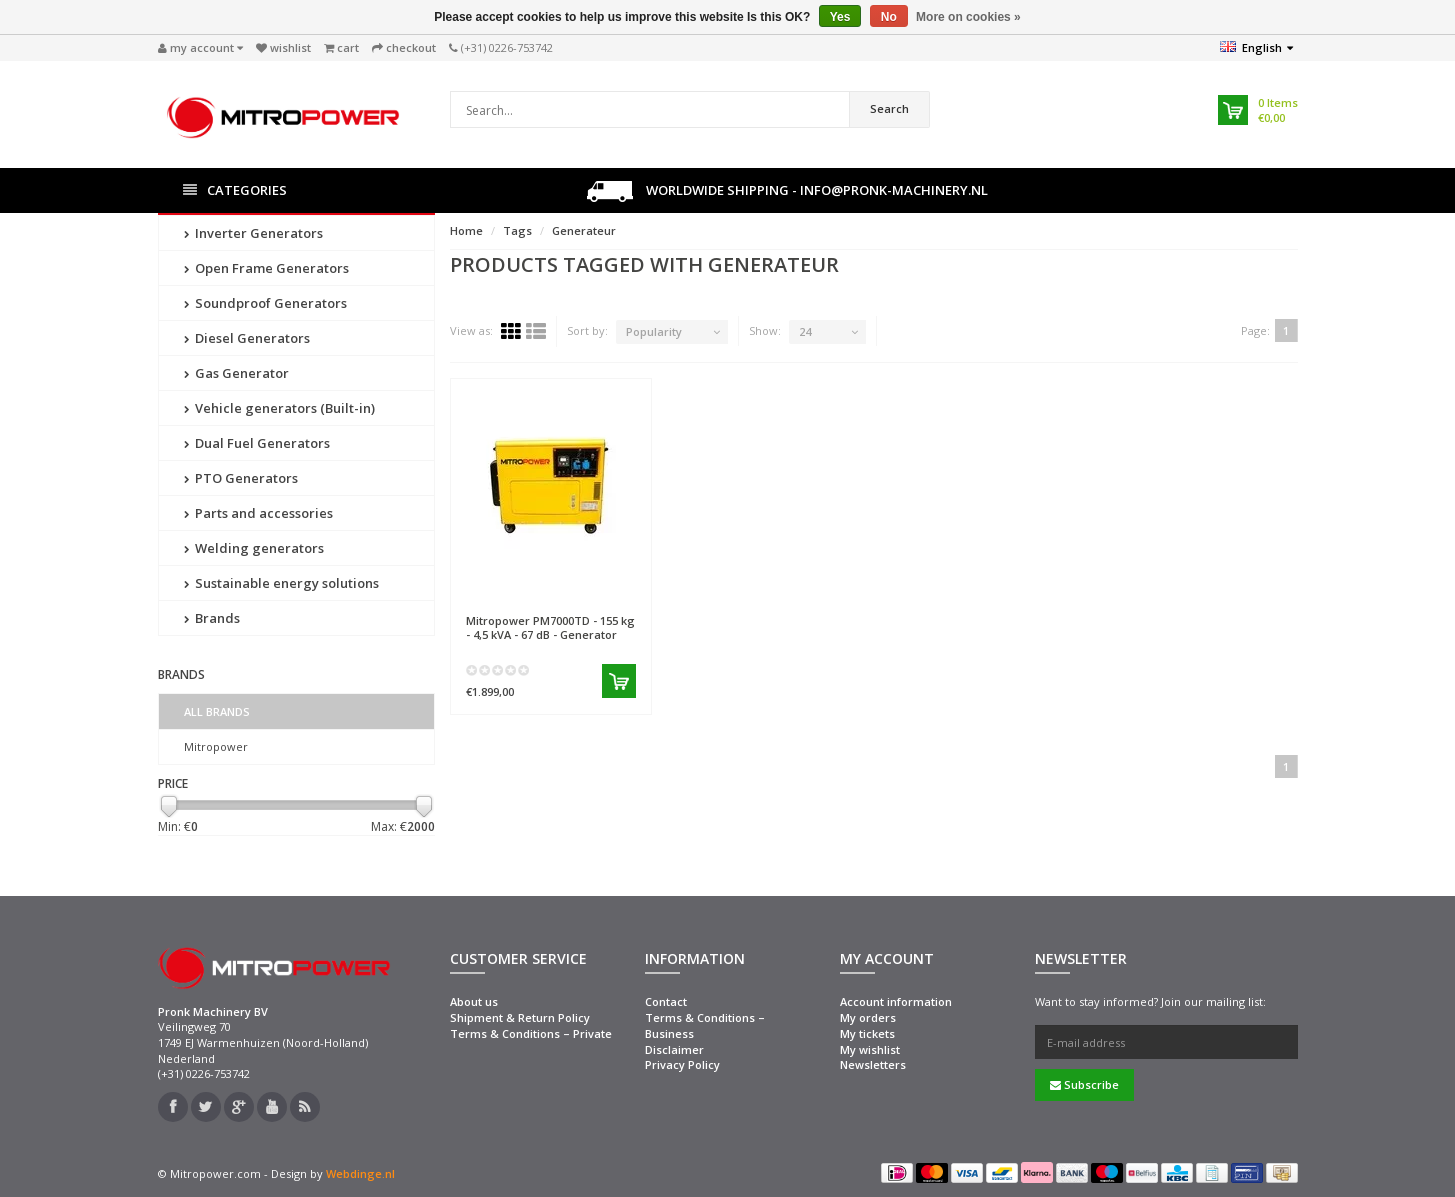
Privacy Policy (682, 1064)
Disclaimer (674, 1049)
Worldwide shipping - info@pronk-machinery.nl (787, 191)
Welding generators (254, 548)
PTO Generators (241, 478)
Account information (896, 1001)
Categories (235, 190)
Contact (666, 1001)
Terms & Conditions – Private (531, 1033)
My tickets (867, 1033)
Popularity (654, 331)
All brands (217, 711)
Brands (212, 618)
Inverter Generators (253, 233)
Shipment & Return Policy (520, 1017)
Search (889, 108)
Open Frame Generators (266, 268)
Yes (840, 17)
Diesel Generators (247, 338)
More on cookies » (968, 17)
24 (805, 331)
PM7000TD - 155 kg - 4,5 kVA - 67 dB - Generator (550, 627)
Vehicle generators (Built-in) (279, 408)
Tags (517, 230)
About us (474, 1001)
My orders (868, 1017)
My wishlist (870, 1049)
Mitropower (216, 746)
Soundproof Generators (265, 303)
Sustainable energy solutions (281, 583)
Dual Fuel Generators (257, 443)
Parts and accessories (258, 513)
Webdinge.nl (360, 1173)
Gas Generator (236, 373)
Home (466, 230)
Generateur (584, 230)
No (889, 17)
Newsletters (873, 1064)
